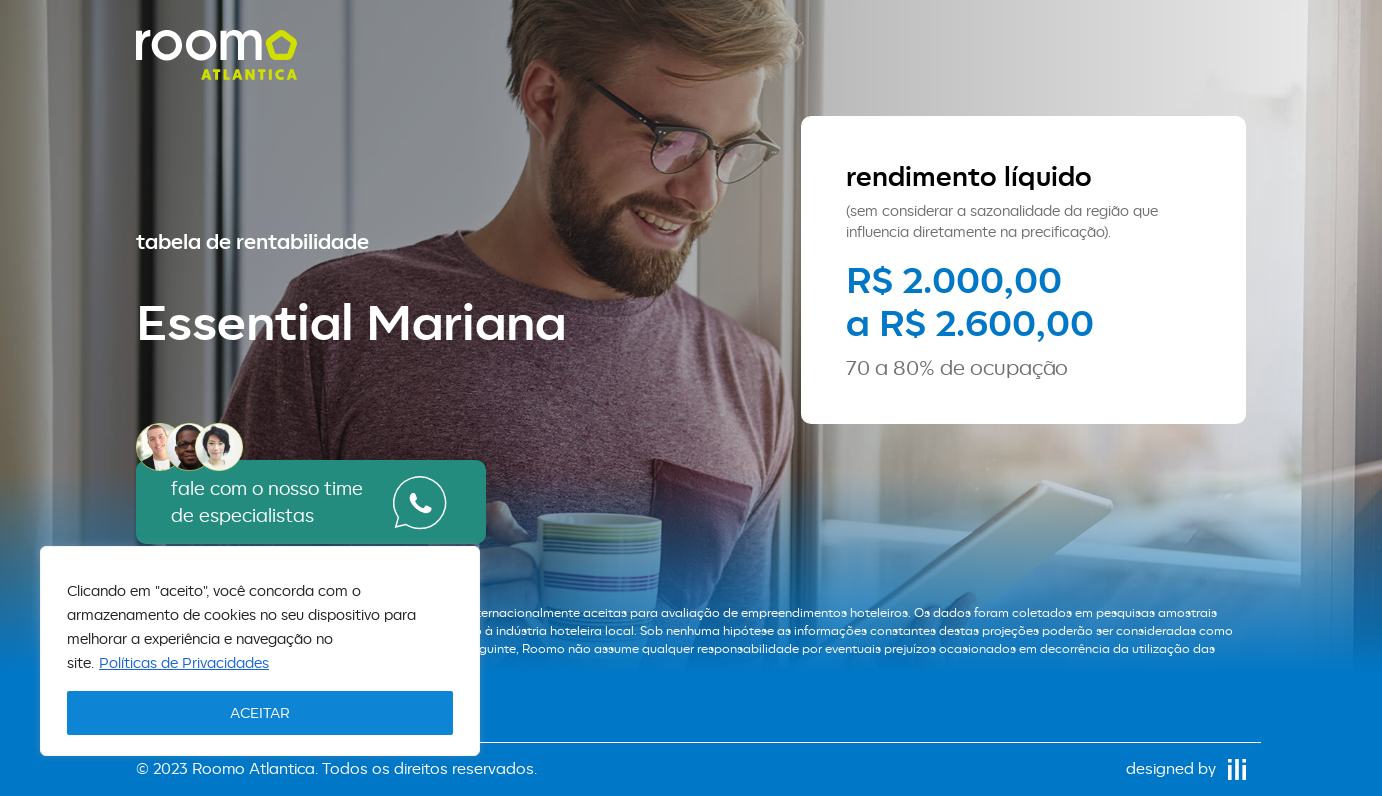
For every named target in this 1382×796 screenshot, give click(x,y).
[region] (260, 651)
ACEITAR (260, 712)
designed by (1186, 768)
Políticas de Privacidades (184, 662)
